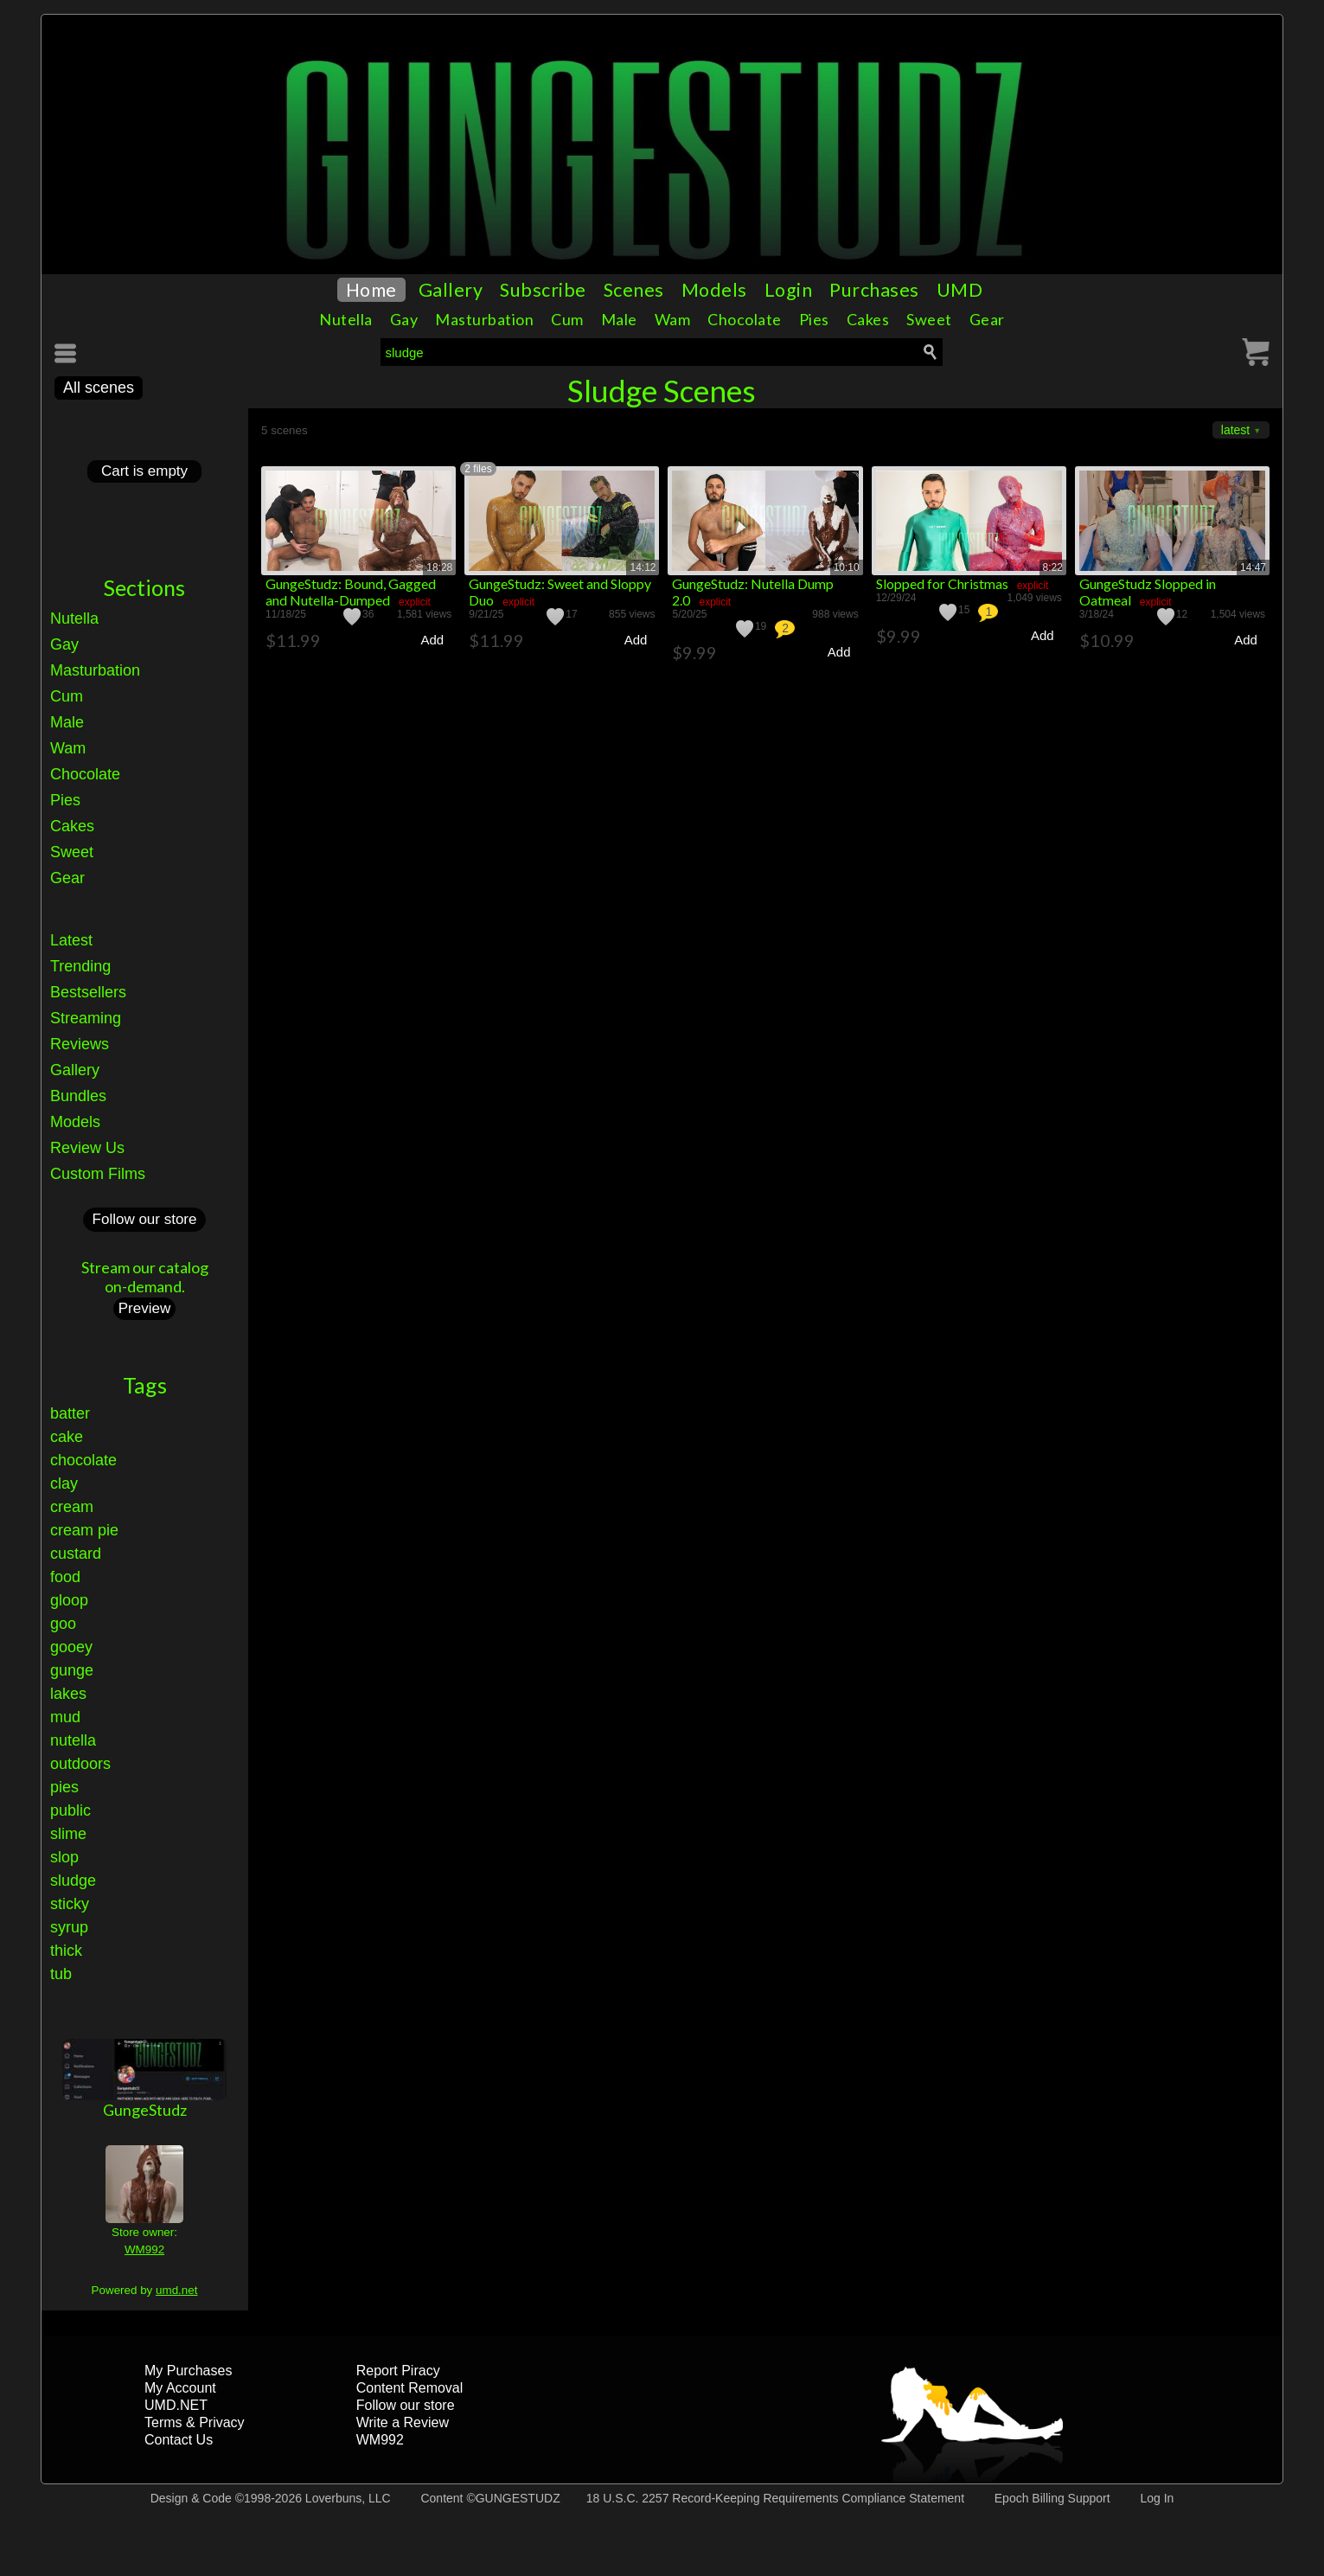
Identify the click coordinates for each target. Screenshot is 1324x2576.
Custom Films (97, 1173)
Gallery (451, 290)
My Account (180, 2388)
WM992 (144, 2249)
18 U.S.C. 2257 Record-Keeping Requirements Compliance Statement (775, 2498)
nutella (73, 1740)
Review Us (87, 1148)
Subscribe (543, 290)
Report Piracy (398, 2370)
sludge (73, 1880)
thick (66, 1950)
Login (788, 290)
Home (371, 290)
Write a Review (402, 2422)
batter (70, 1413)
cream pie (84, 1530)
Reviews (79, 1044)
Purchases (874, 290)
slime (68, 1833)
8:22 (1053, 567)
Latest (71, 940)
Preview (144, 1308)
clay (64, 1483)
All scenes (98, 387)
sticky (69, 1904)
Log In (1157, 2498)
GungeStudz (145, 2109)
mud (65, 1717)
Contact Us (178, 2439)
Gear (987, 319)
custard (75, 1553)
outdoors (80, 1763)
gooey (71, 1647)
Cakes (868, 319)
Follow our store (145, 1219)
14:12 (643, 567)
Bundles (78, 1096)
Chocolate (744, 319)
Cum (567, 319)
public (70, 1810)
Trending (80, 966)
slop (64, 1857)
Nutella (346, 319)
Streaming (85, 1018)
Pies (814, 319)
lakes (68, 1693)
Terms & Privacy (194, 2422)
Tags (145, 1385)
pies (64, 1787)
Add (432, 639)
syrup (69, 1927)
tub (61, 1974)
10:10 (847, 567)
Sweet (929, 319)
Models (714, 290)
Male (619, 319)
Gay (404, 319)
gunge (71, 1670)
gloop (69, 1600)
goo (63, 1623)
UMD (960, 290)
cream (71, 1506)
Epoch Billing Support (1052, 2498)
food (65, 1577)
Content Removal (410, 2388)
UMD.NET (176, 2405)
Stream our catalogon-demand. (144, 1277)
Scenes (634, 290)
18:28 (439, 567)
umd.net (176, 2290)
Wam (673, 319)
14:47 (1253, 567)
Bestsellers (88, 992)
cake (66, 1436)
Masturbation (484, 319)
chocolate (83, 1460)
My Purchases (188, 2370)
